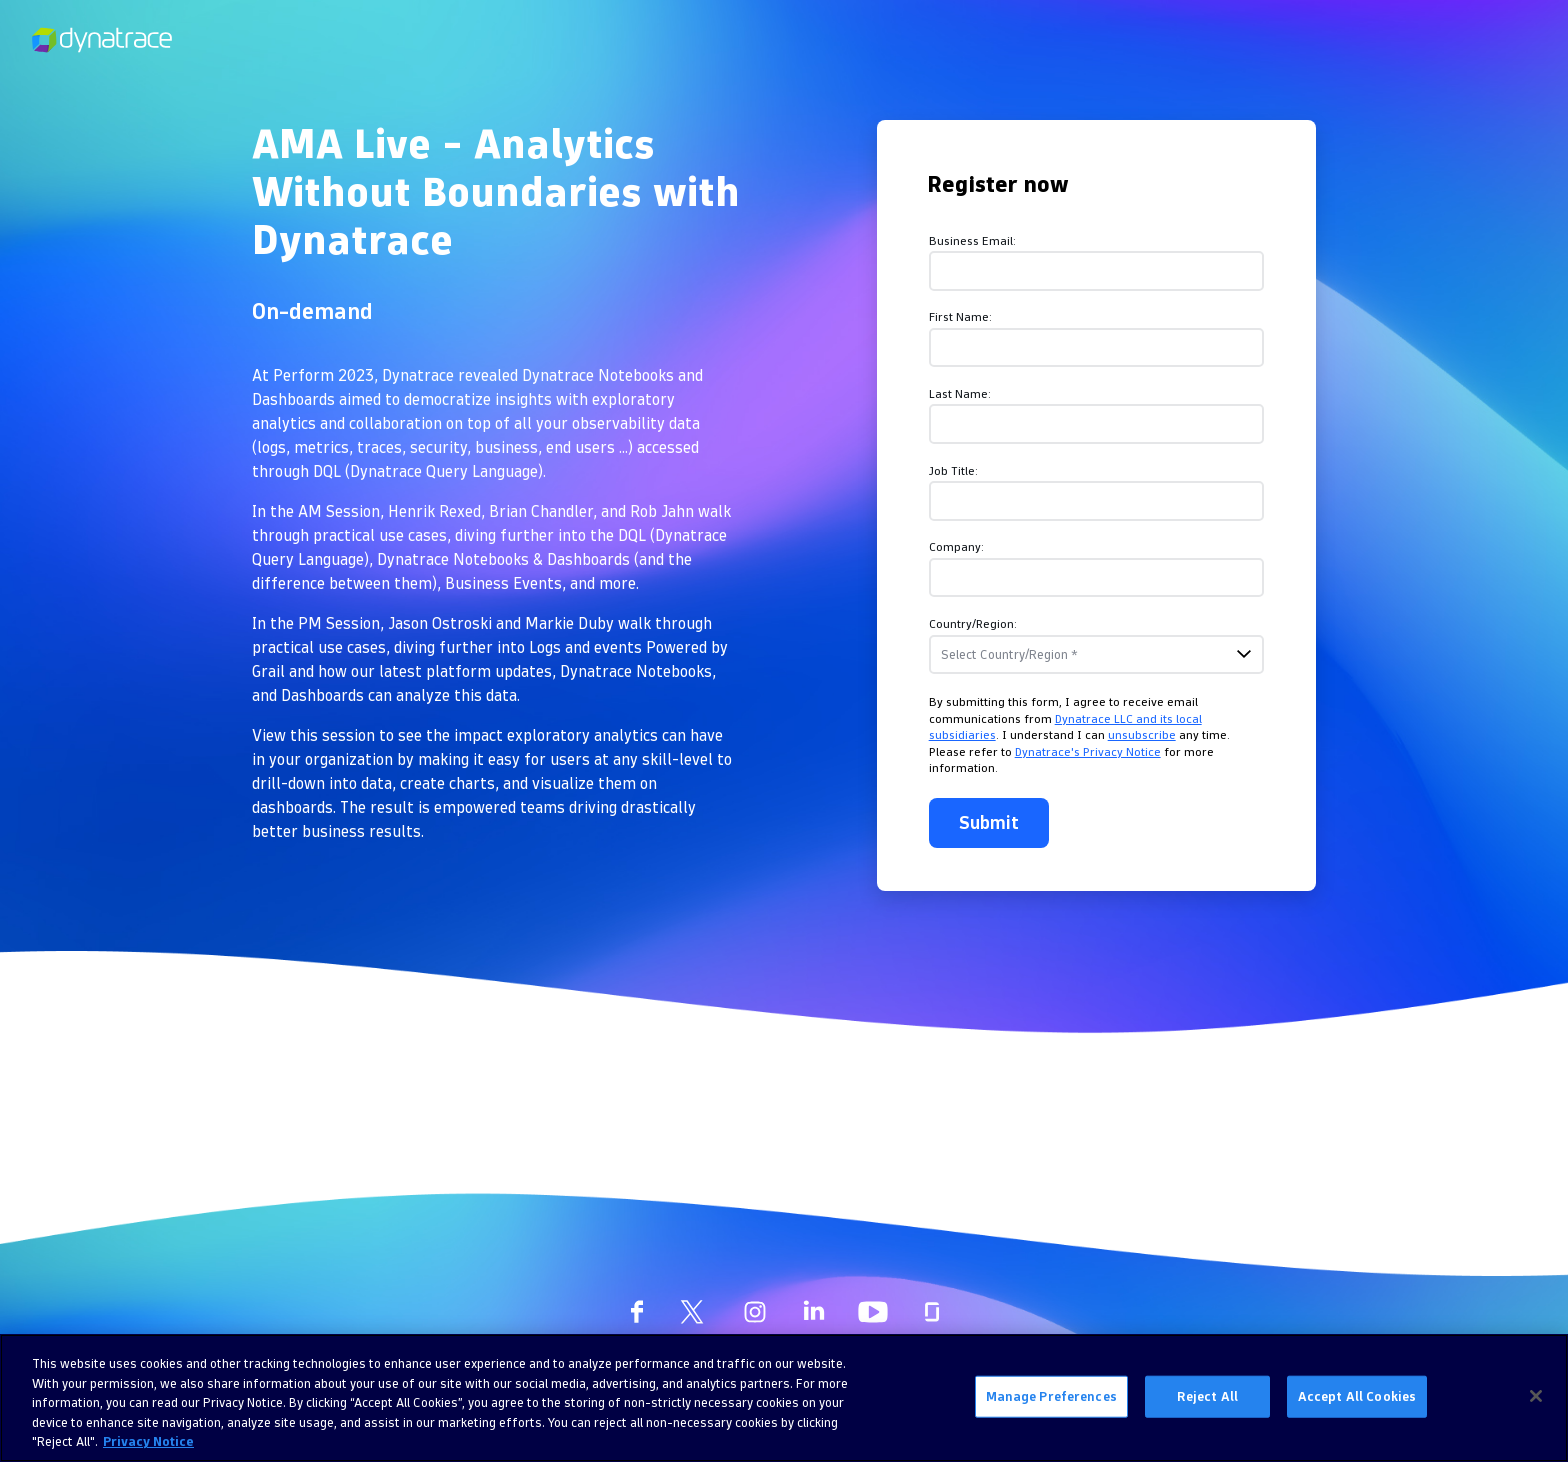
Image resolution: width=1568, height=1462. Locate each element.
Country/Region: (973, 623)
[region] (784, 1398)
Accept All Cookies (1357, 1396)
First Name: (960, 316)
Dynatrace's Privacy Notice (1088, 751)
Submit (989, 822)
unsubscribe (1142, 734)
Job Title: (953, 470)
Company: (956, 546)
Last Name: (960, 393)
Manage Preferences (1051, 1396)
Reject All (1207, 1396)
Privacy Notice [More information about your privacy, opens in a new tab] (148, 1441)
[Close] (1536, 1396)
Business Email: (972, 240)
